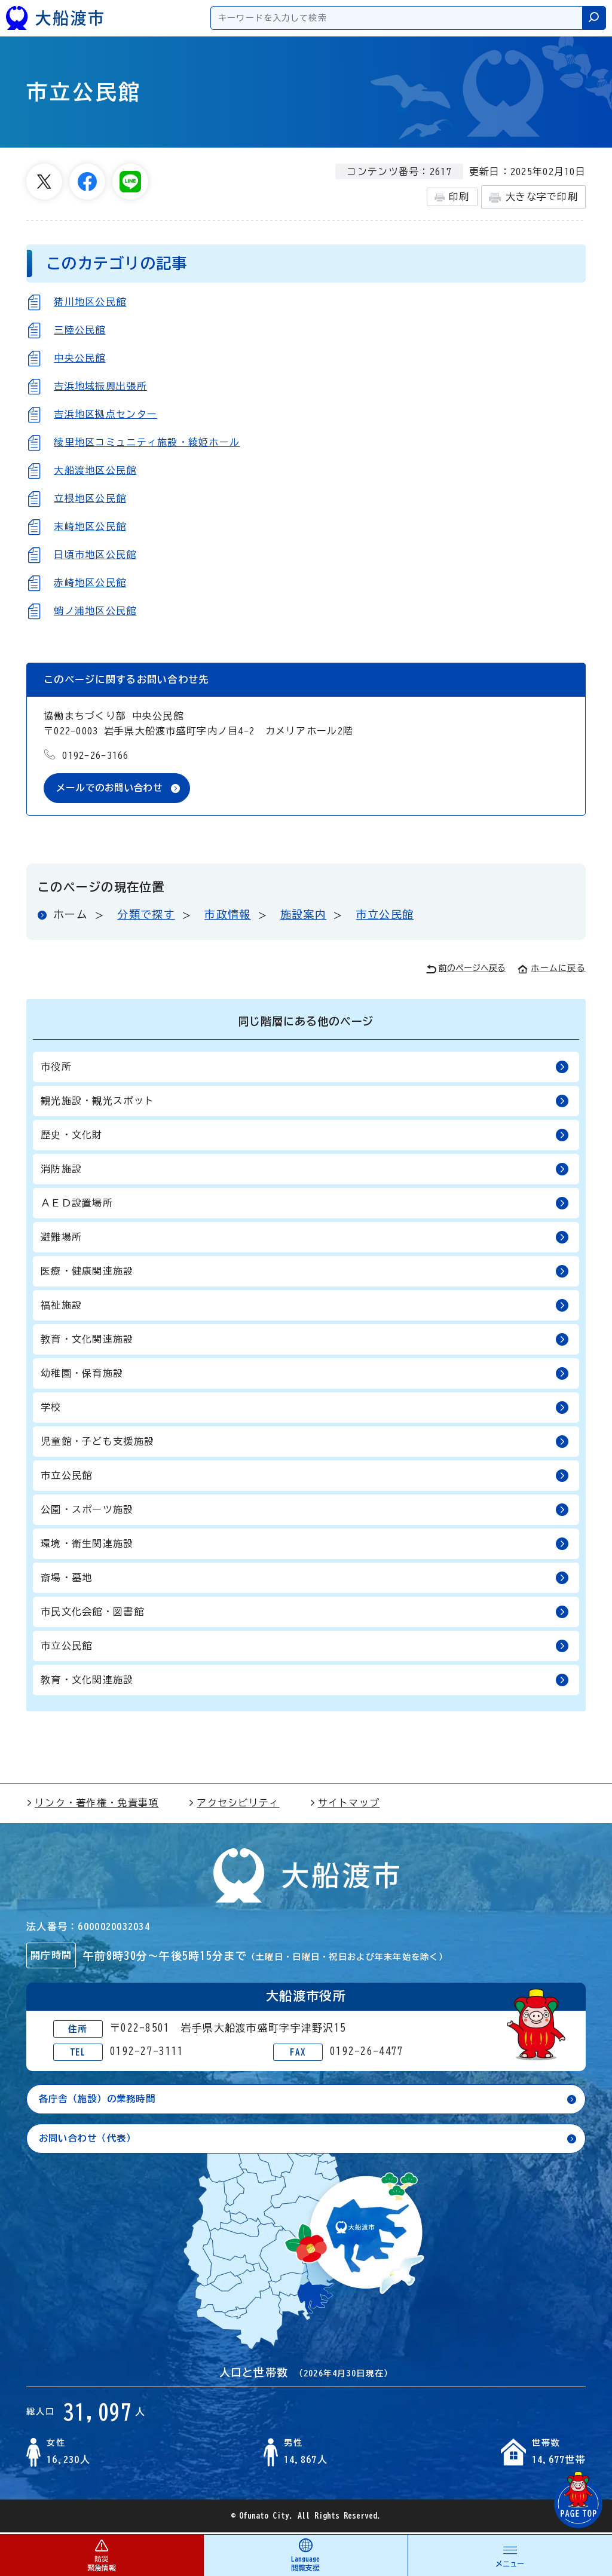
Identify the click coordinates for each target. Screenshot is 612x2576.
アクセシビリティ (233, 1803)
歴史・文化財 (305, 1135)
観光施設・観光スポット (305, 1101)
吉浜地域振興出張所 (100, 386)
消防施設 (305, 1169)
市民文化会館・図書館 (305, 1612)
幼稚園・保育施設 (305, 1374)
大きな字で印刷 (533, 197)
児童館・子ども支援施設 (305, 1442)
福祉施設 (305, 1306)
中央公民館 (79, 358)
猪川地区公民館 (90, 302)
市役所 (305, 1067)
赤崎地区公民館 (90, 582)
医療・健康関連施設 (305, 1272)
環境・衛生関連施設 (305, 1544)
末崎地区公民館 (90, 526)
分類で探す (146, 914)
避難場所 (305, 1238)
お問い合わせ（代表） (90, 2140)
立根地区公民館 (90, 498)
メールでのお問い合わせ (113, 788)
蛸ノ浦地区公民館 (95, 610)
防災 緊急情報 (102, 2554)
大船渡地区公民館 (95, 470)
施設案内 (303, 914)
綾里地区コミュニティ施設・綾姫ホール (147, 442)
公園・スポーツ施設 (305, 1510)
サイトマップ (345, 1803)
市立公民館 (385, 914)
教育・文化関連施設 (305, 1340)
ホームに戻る (552, 968)
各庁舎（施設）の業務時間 (101, 2100)
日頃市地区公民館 (95, 554)
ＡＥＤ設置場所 (305, 1203)
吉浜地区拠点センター (105, 414)
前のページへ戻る (466, 969)
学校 (305, 1408)
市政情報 (227, 914)
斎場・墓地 (305, 1578)
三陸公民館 (79, 330)
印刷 (452, 197)
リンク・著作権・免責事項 (92, 1803)
